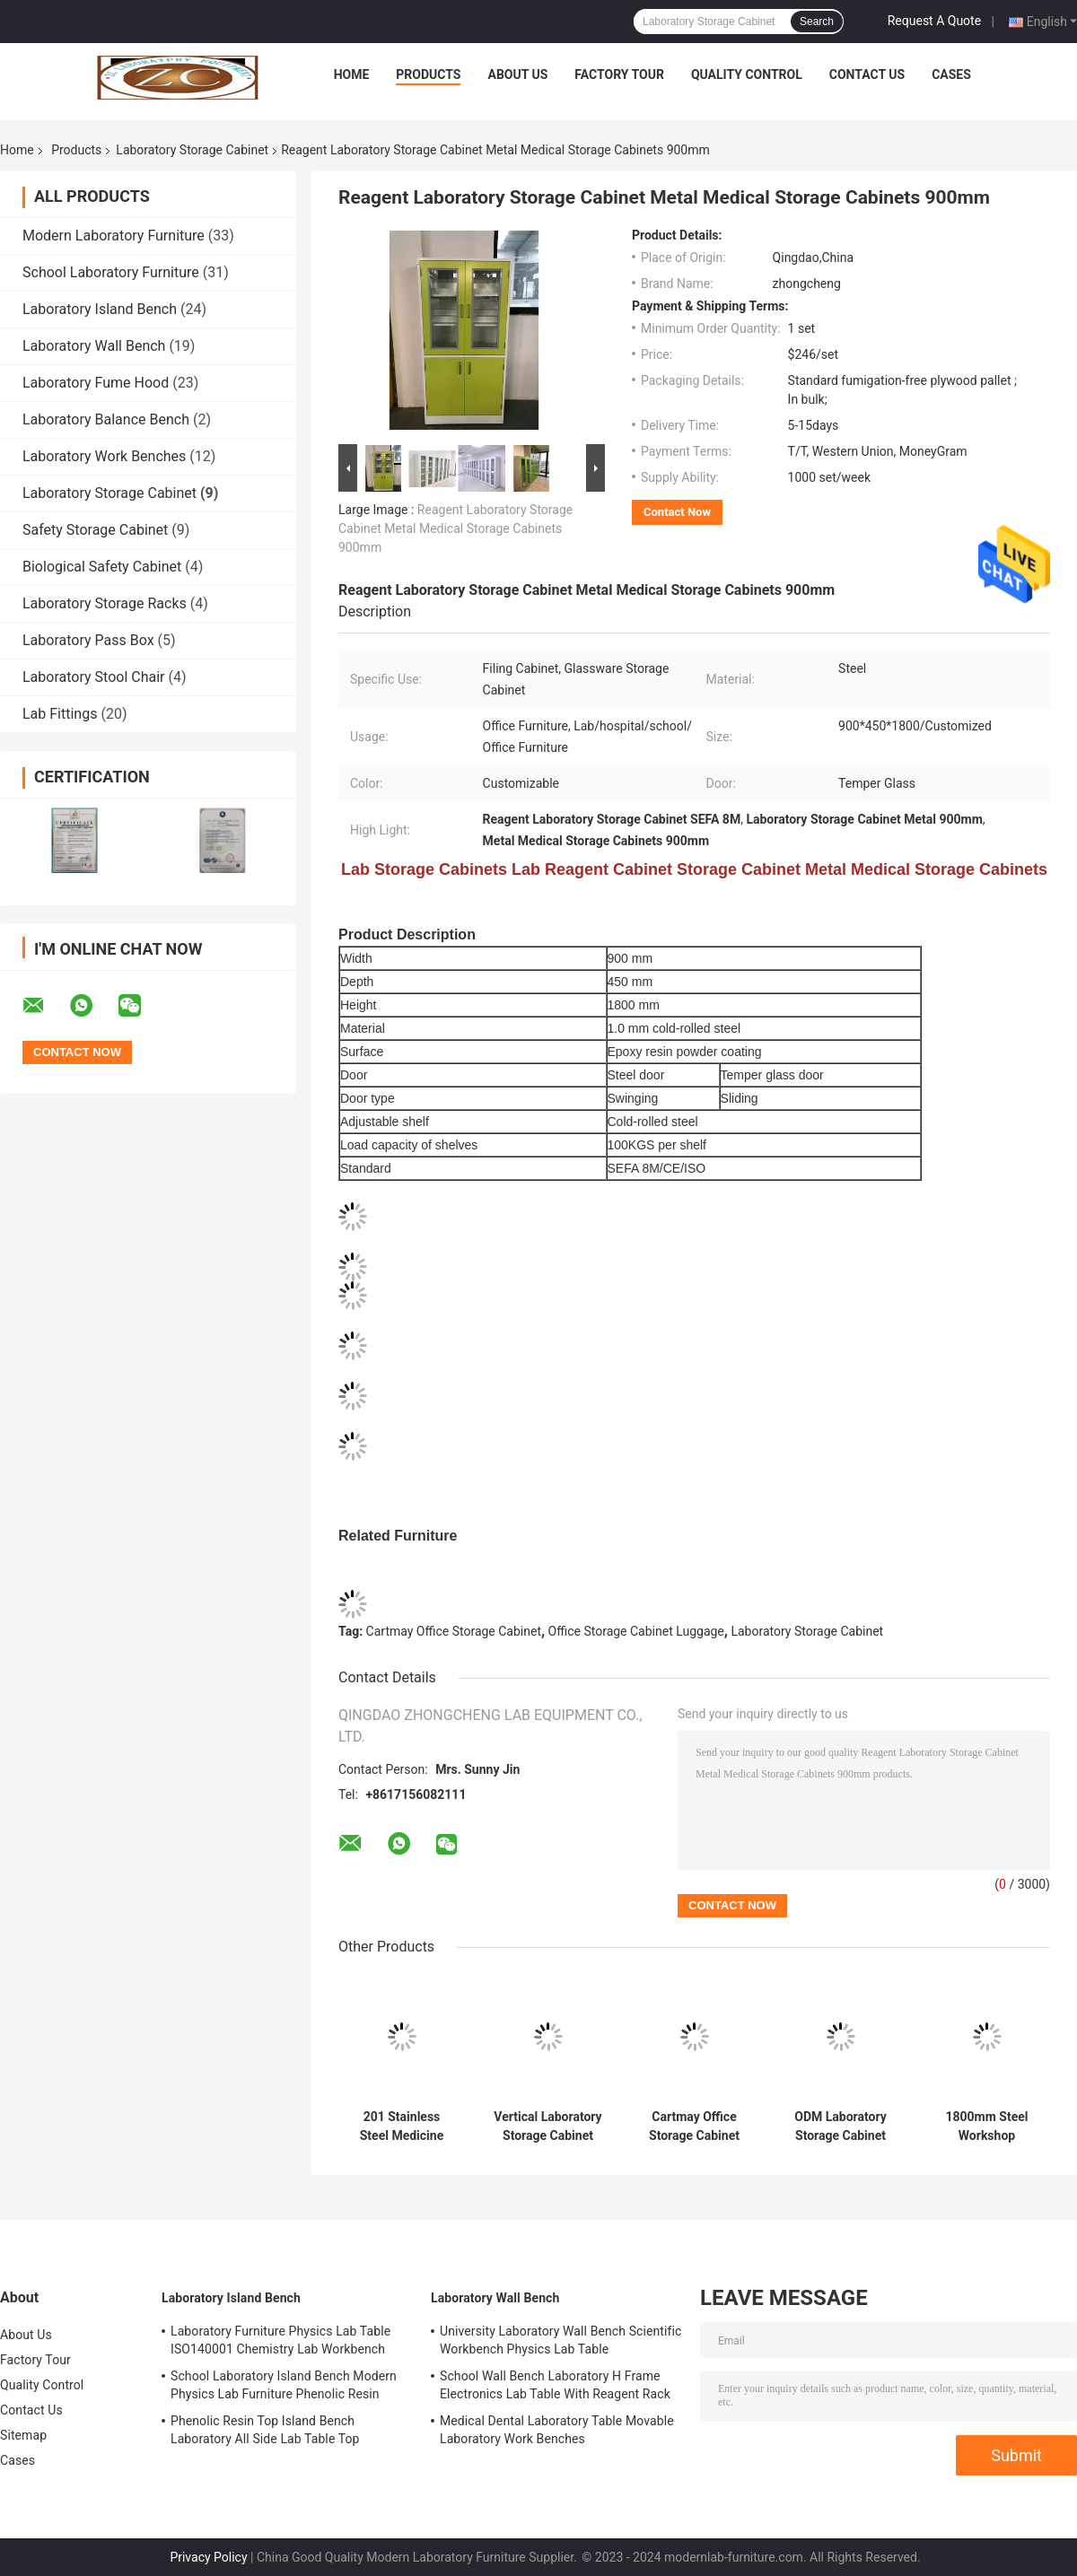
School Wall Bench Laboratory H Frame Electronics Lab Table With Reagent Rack (555, 2385)
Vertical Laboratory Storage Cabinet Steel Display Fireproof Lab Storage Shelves (547, 2126)
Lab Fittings (59, 713)
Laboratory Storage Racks (104, 603)
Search (817, 21)
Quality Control (746, 74)
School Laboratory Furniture (110, 272)
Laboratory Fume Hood (95, 382)
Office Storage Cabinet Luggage (636, 1631)
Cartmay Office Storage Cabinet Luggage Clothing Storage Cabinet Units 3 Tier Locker (694, 2126)
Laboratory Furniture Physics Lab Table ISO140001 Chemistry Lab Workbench (280, 2340)
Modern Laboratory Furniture (113, 235)
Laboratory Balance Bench (105, 419)
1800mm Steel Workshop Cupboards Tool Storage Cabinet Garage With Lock (987, 2126)
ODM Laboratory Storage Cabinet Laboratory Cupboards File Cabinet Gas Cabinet (840, 2126)
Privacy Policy (208, 2557)
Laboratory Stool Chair (93, 676)
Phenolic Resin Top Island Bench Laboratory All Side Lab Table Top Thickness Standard (265, 2432)
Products (428, 74)
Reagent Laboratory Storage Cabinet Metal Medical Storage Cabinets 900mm (455, 528)
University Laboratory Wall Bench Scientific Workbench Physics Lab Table (560, 2340)
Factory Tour (619, 74)
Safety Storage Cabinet (95, 529)
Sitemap (23, 2435)
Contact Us (867, 74)
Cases (951, 74)
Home (352, 74)
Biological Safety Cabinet (101, 566)
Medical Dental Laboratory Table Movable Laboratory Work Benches (557, 2430)
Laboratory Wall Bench (93, 345)
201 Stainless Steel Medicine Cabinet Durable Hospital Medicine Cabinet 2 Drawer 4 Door (401, 2126)
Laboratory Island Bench (99, 309)
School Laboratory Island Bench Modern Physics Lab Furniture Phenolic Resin (284, 2385)
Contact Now (677, 512)
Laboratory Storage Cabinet (192, 150)
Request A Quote (934, 20)
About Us (517, 74)
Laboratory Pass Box (88, 640)
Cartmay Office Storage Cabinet (453, 1631)
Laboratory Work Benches (104, 456)
